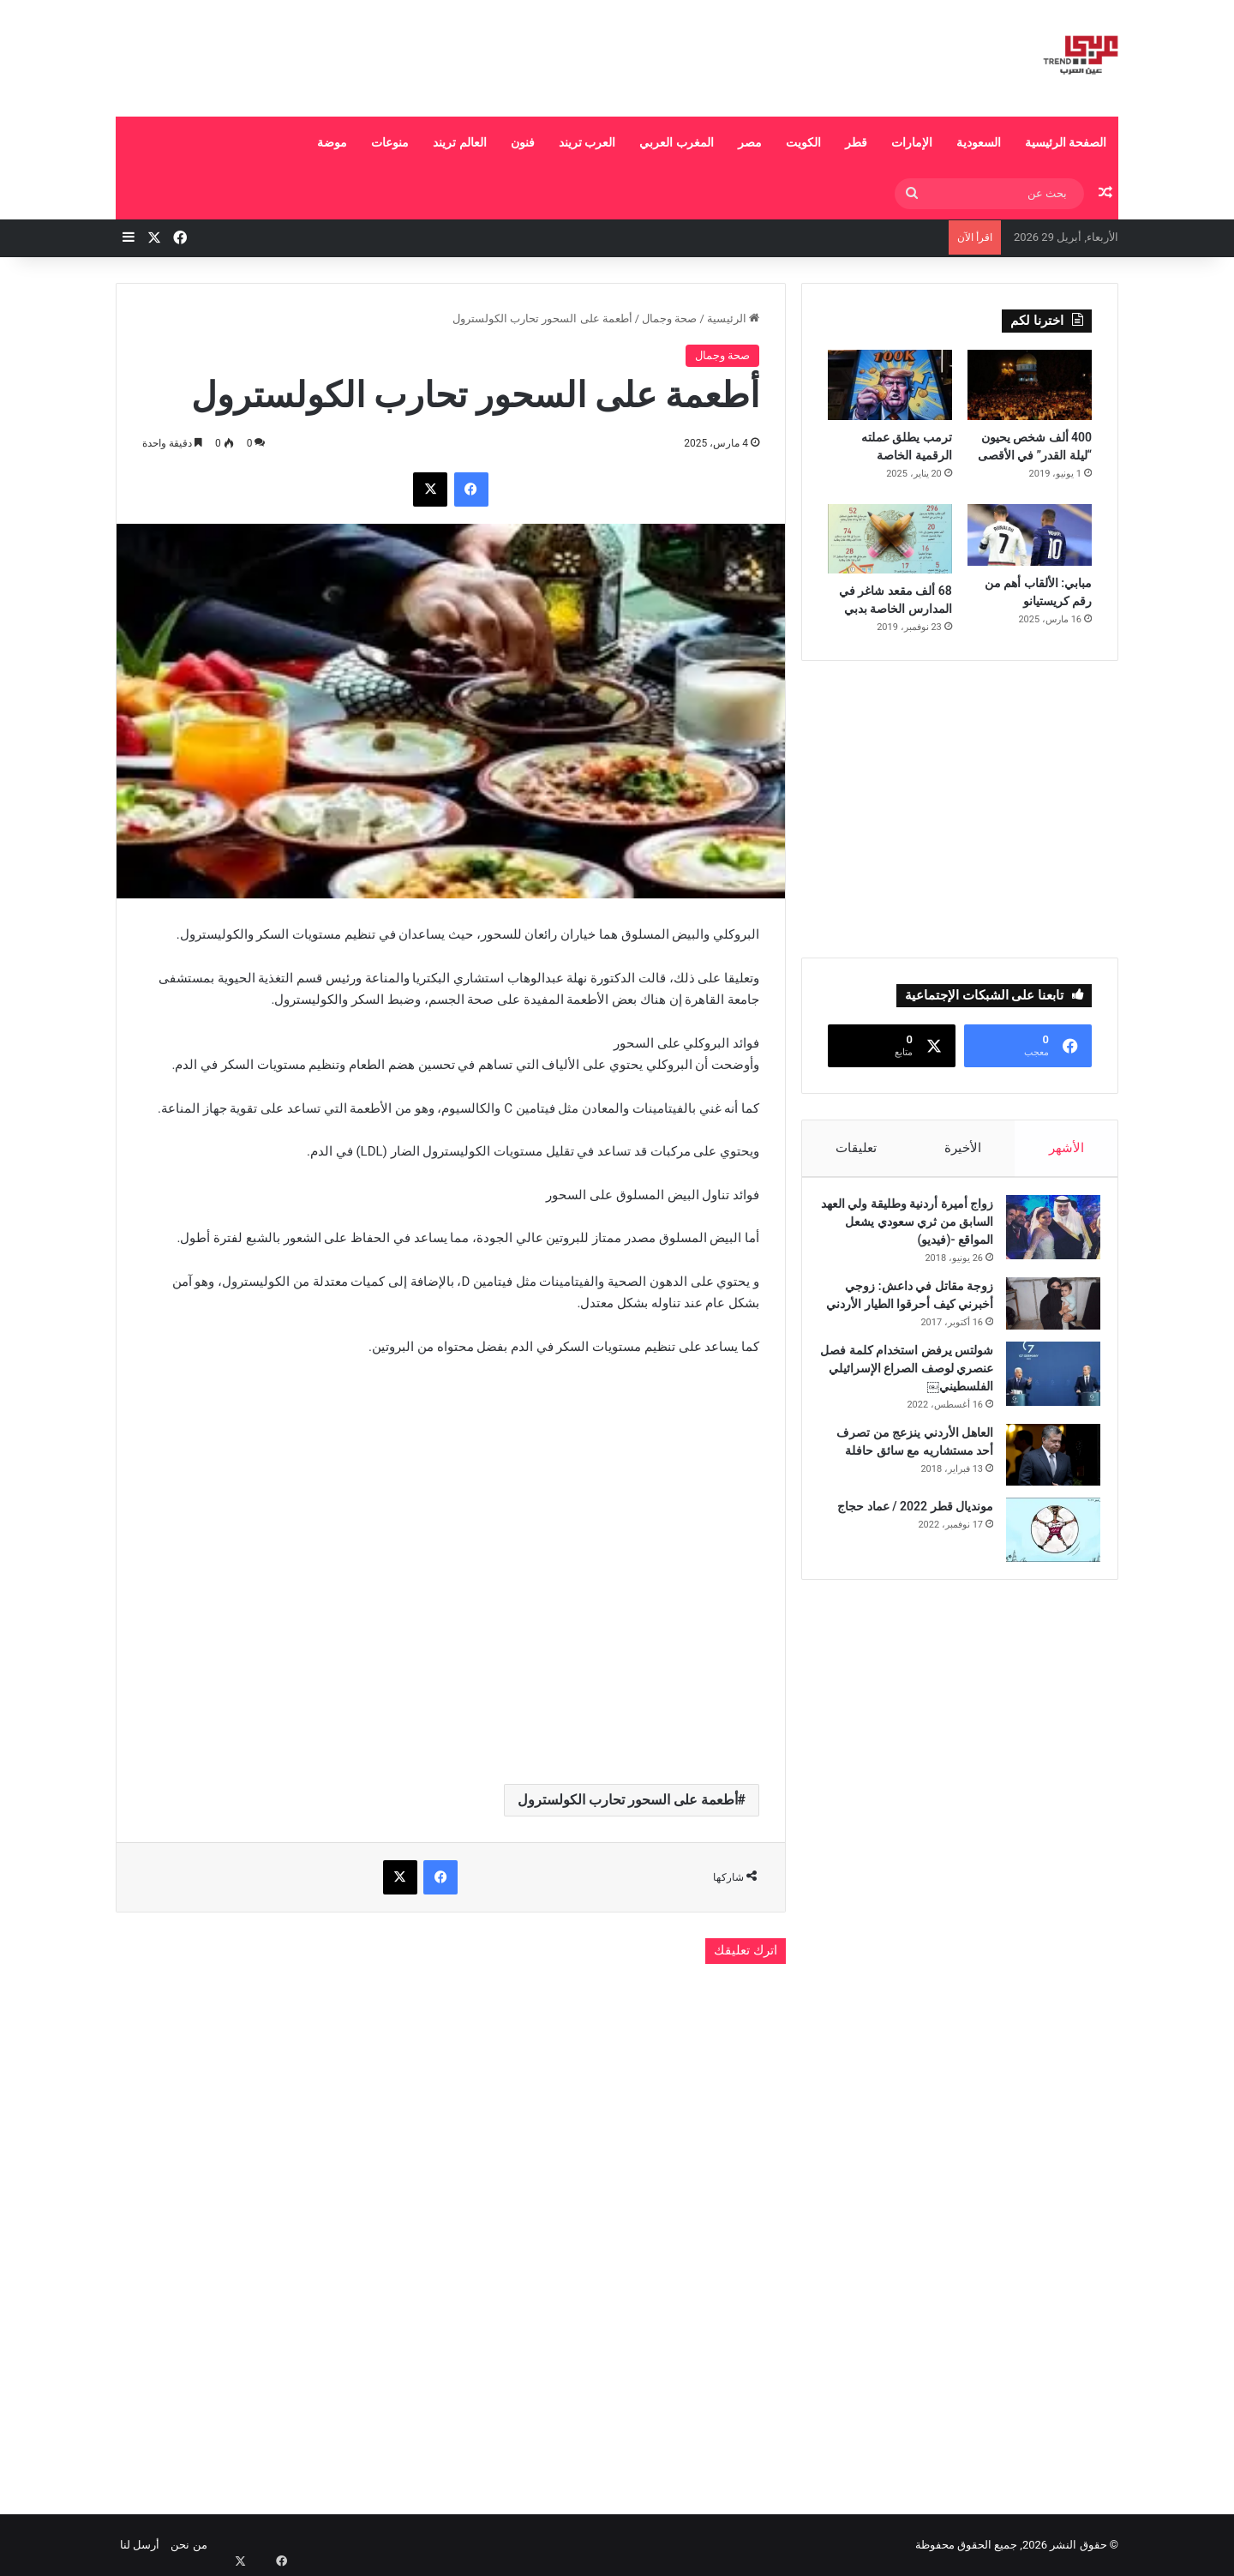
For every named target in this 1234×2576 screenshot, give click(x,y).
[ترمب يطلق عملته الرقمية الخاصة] (890, 385)
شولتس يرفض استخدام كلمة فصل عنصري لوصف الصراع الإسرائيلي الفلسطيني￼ (913, 1395)
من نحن (189, 2544)
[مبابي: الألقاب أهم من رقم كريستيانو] (1029, 535)
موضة (332, 142)
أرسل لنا (139, 2544)
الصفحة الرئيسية (1065, 142)
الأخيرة (962, 1148)
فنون (523, 142)
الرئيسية (733, 318)
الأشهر (1066, 1148)
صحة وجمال (669, 318)
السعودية (978, 142)
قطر (856, 142)
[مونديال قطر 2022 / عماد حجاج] (1044, 1556)
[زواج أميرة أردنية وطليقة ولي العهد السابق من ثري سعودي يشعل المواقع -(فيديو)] (1044, 1236)
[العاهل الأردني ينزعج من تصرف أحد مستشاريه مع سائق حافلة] (1044, 1481)
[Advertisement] (446, 55)
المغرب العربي (676, 142)
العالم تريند (459, 142)
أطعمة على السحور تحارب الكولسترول (628, 1800)
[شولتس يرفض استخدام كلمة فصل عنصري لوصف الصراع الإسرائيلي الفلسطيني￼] (1044, 1400)
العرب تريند (587, 142)
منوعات (390, 142)
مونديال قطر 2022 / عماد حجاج (907, 1533)
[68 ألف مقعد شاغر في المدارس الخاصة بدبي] (890, 539)
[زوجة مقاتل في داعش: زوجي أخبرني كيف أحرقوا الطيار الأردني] (1044, 1312)
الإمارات (911, 142)
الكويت (803, 142)
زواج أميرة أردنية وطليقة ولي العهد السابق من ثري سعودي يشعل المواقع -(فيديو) (912, 1230)
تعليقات (856, 1148)
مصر (750, 142)
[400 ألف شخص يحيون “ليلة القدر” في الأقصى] (1029, 385)
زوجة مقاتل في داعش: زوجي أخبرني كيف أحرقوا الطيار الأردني (910, 1312)
